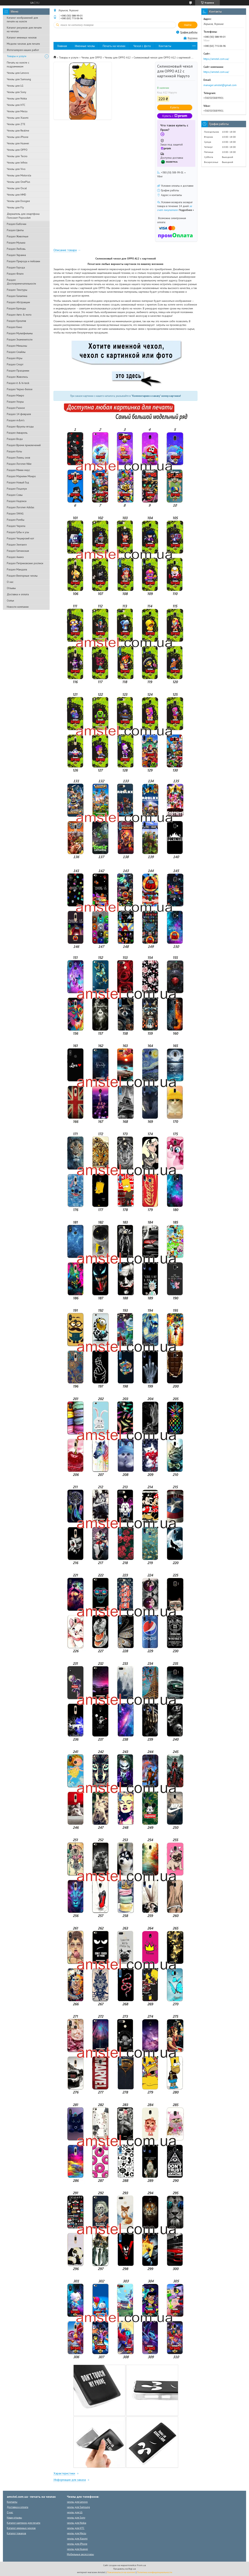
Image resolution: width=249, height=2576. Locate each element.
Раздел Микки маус (18, 470)
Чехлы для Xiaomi (17, 117)
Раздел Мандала (17, 569)
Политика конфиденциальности (154, 2572)
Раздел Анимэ (15, 557)
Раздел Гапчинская (18, 551)
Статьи (10, 600)
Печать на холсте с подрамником (18, 64)
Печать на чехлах (114, 45)
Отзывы (11, 588)
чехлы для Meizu (76, 2533)
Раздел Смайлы (16, 352)
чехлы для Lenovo (77, 2502)
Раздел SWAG (15, 513)
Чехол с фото (142, 45)
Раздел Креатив (16, 321)
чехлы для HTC (75, 2528)
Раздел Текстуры (17, 290)
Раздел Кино (14, 327)
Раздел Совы (15, 495)
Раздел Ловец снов (18, 457)
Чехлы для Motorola (19, 175)
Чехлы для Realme (18, 130)
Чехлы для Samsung (19, 79)
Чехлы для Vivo (16, 169)
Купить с (174, 116)
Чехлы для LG (15, 85)
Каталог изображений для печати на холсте (22, 19)
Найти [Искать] (187, 24)
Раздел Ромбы (15, 519)
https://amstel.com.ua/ (216, 59)
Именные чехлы (85, 45)
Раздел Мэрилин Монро (21, 476)
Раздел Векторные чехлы (22, 575)
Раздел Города (16, 267)
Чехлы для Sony (16, 92)
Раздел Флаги (15, 273)
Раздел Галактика (17, 296)
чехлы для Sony (76, 2517)
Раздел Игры (14, 358)
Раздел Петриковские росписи (25, 563)
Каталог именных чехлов (22, 37)
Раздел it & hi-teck (18, 383)
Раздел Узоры (15, 401)
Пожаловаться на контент (121, 2572)
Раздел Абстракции (18, 302)
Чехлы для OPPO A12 (118, 57)
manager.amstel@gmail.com (220, 85)
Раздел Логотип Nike (19, 464)
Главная (62, 45)
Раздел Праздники (18, 370)
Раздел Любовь (16, 249)
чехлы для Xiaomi (77, 2538)
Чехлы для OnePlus (18, 182)
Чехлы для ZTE (16, 124)
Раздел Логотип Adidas (20, 507)
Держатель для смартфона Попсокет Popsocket (23, 215)
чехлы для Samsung (78, 2507)
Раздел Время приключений (24, 445)
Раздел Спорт (15, 364)
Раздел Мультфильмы (20, 333)
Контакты (165, 45)
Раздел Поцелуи (17, 488)
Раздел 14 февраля (19, 414)
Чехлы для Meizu (17, 111)
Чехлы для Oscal (17, 188)
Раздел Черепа (16, 526)
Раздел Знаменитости (19, 339)
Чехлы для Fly (15, 207)
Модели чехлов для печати (23, 43)
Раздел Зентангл (17, 544)
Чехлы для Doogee (18, 201)
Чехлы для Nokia (17, 98)
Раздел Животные (17, 236)
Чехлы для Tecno (17, 156)
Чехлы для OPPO (17, 149)
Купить (174, 107)
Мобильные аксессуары (80, 2554)
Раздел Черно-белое (19, 389)
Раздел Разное (16, 408)
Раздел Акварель (17, 432)
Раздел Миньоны (17, 345)
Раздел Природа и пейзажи (23, 261)
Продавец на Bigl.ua (124, 2568)
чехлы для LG (74, 2512)
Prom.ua (141, 2565)
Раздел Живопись (17, 377)
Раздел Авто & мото (19, 314)
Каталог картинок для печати (23, 2523)
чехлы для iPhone (77, 2544)
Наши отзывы (14, 2517)
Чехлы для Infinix (17, 162)
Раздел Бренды (16, 308)
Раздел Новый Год (18, 482)
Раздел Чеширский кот (20, 538)
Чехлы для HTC (16, 105)
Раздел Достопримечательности (21, 281)
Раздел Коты (14, 451)
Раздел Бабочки (16, 224)
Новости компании (18, 606)
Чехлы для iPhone (17, 137)
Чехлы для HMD (16, 194)
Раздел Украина (16, 255)
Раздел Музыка (16, 242)
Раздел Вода (15, 439)
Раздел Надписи (16, 501)
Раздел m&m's (16, 420)
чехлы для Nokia (76, 2523)
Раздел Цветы (15, 230)
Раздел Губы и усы (18, 532)
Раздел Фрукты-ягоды (20, 426)
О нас (10, 582)
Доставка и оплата (18, 594)
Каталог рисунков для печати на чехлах (24, 29)
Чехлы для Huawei (18, 143)
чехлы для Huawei (77, 2549)
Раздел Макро (15, 395)
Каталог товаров (16, 2533)
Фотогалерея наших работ (23, 50)
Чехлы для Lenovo (18, 73)
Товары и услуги (16, 56)
